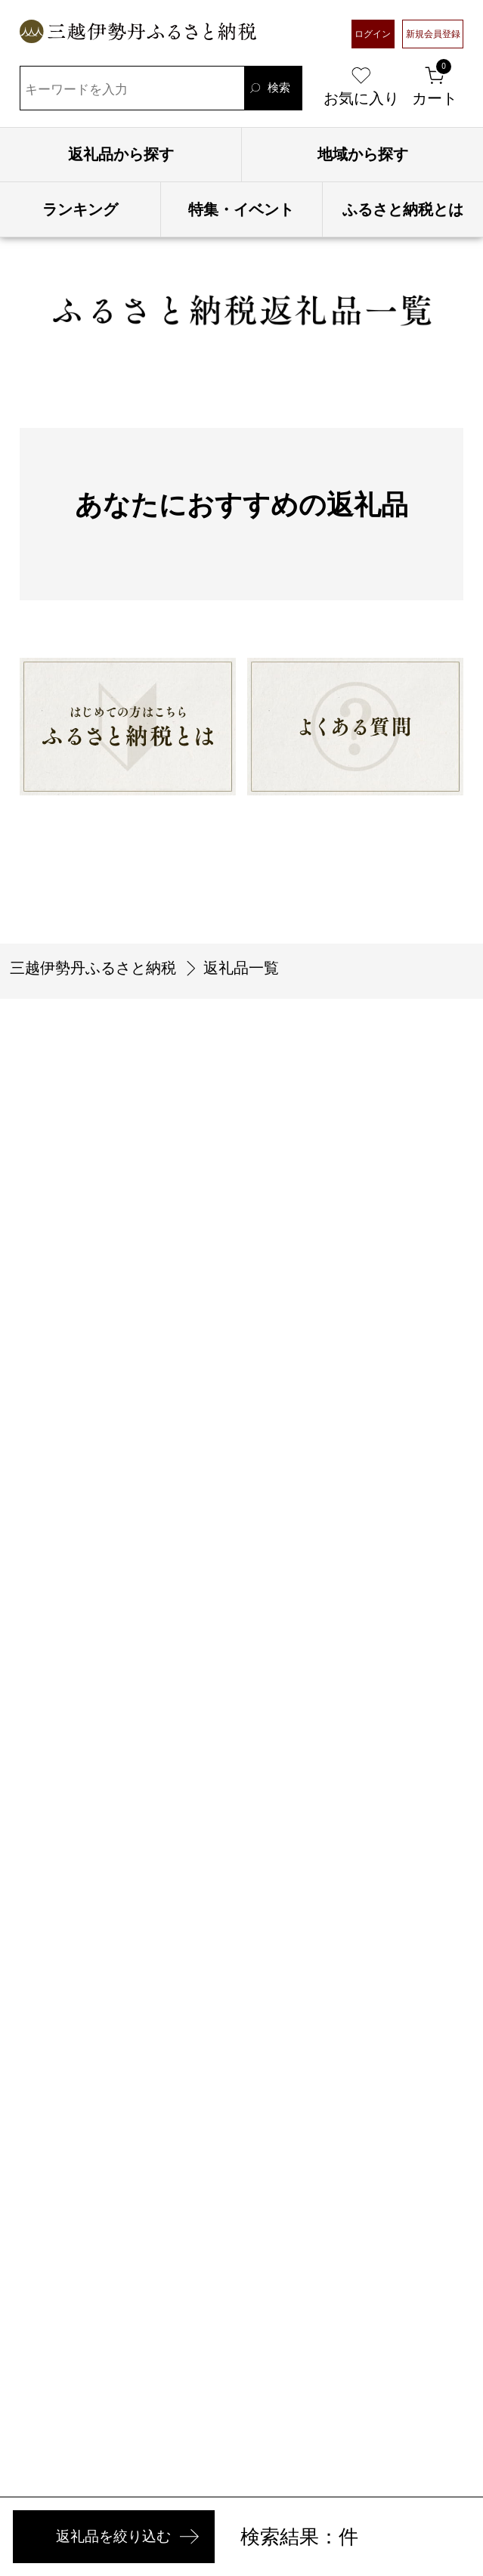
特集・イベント (241, 209)
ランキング (80, 209)
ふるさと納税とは (402, 209)
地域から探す (362, 154)
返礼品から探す (121, 154)
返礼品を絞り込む (144, 2528)
